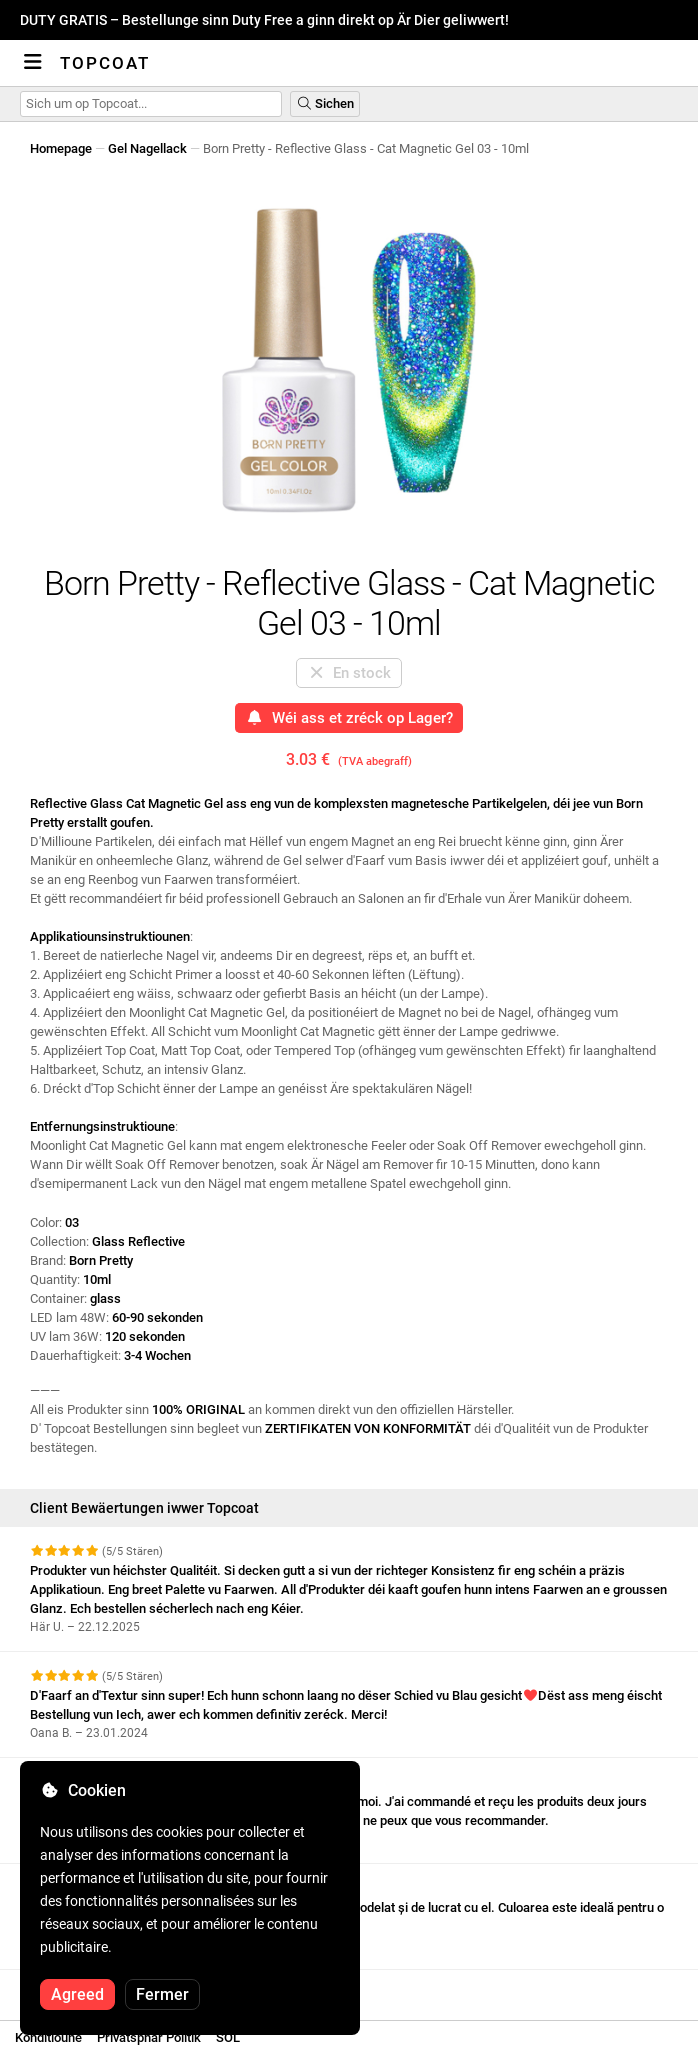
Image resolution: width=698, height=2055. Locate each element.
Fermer (162, 1994)
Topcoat (105, 63)
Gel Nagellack (147, 148)
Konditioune (48, 2037)
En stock (349, 673)
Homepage (61, 148)
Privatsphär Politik (149, 2037)
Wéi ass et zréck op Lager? (349, 718)
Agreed (77, 1994)
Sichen (325, 103)
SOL (228, 2037)
